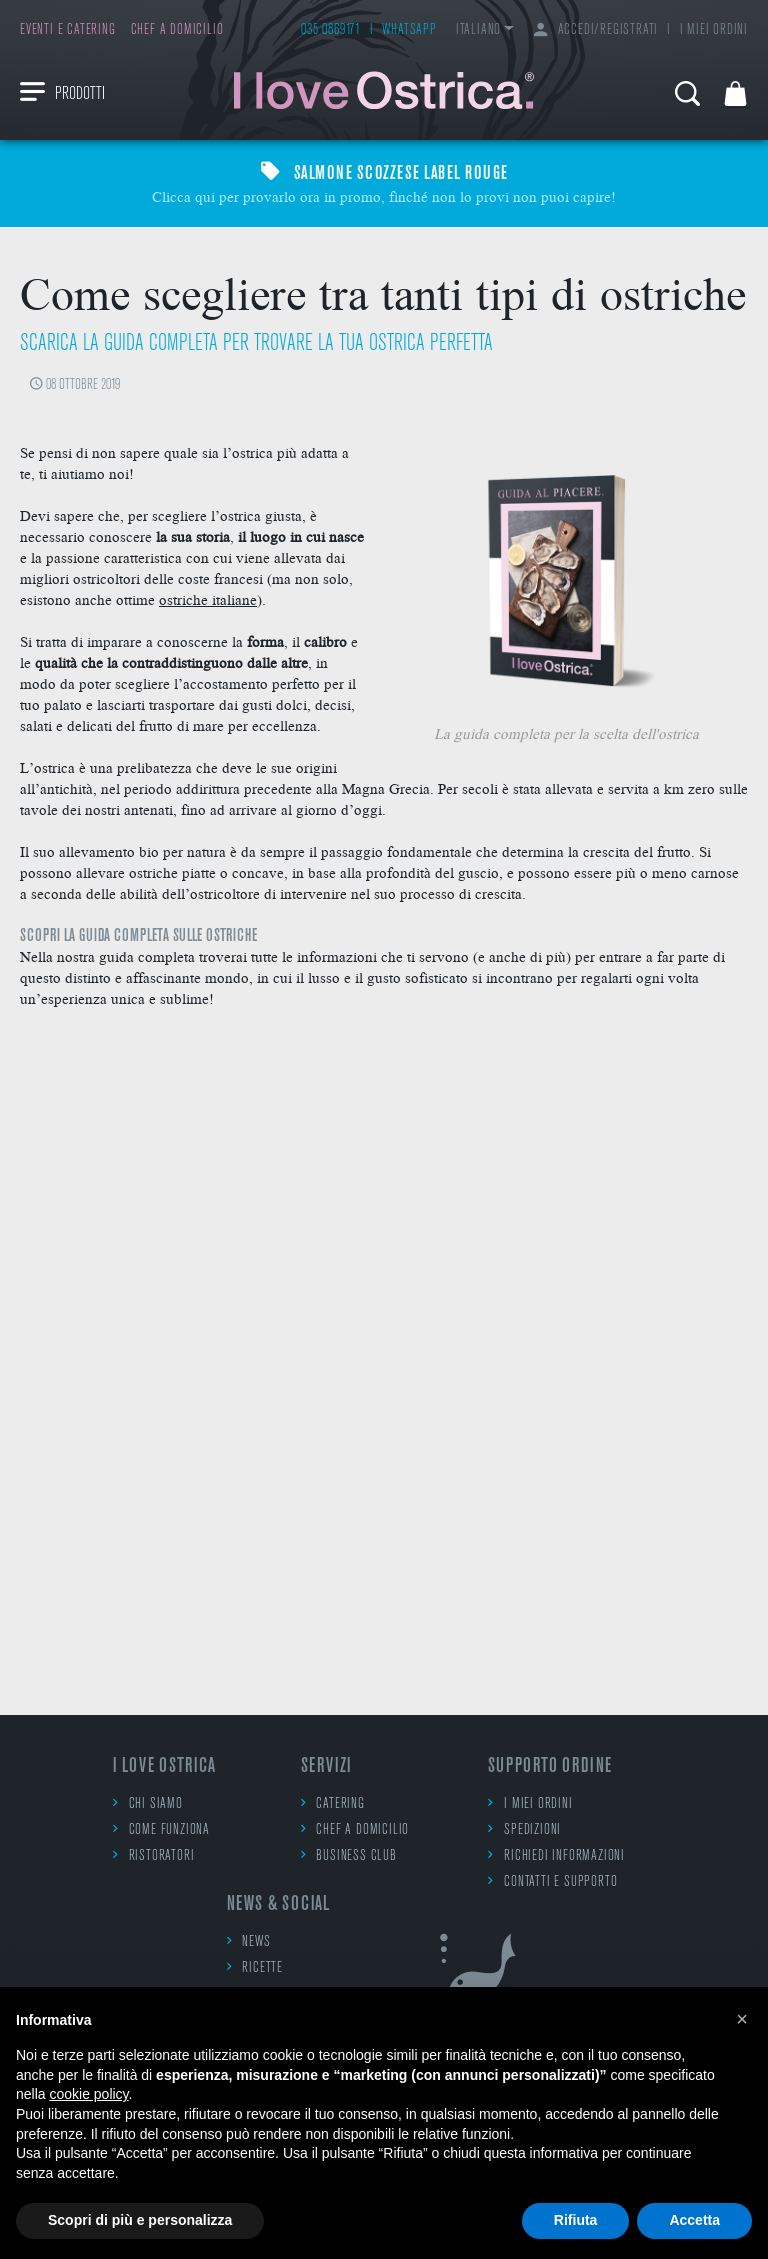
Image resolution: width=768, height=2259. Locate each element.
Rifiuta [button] (576, 2220)
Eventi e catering (68, 30)
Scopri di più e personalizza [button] (140, 2220)
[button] (742, 2019)
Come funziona (161, 1829)
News (249, 1941)
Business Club (349, 1855)
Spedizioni (524, 1829)
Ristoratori (154, 1855)
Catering (333, 1803)
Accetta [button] (694, 2220)
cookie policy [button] (88, 2094)
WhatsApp (409, 30)
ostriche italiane (208, 599)
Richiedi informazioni (556, 1855)
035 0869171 (331, 30)
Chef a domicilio (177, 30)
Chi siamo (148, 1803)
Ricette (255, 1967)
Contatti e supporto (552, 1881)
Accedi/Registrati (596, 30)
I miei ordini (714, 30)
